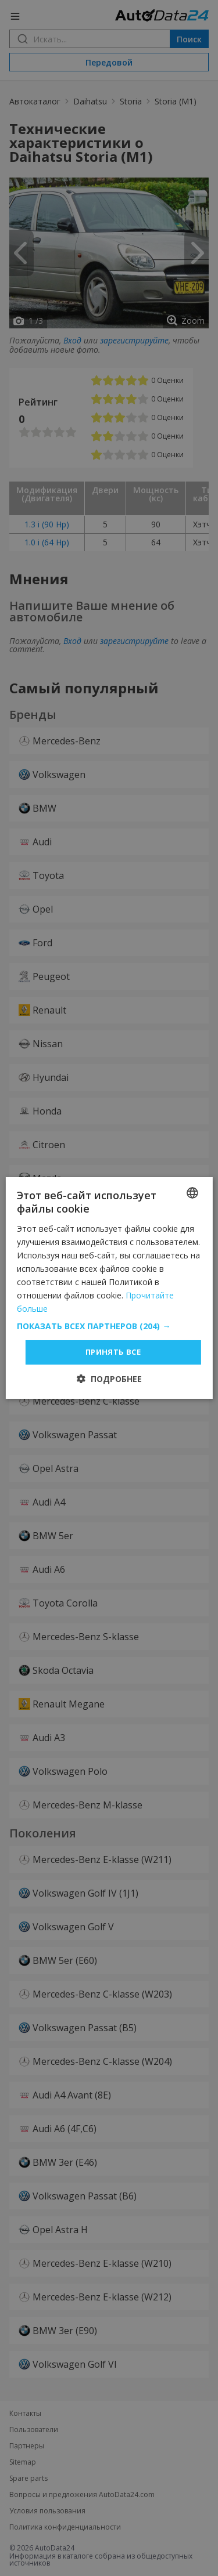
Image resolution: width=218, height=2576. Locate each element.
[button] (109, 1326)
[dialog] (109, 1288)
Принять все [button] (113, 1352)
